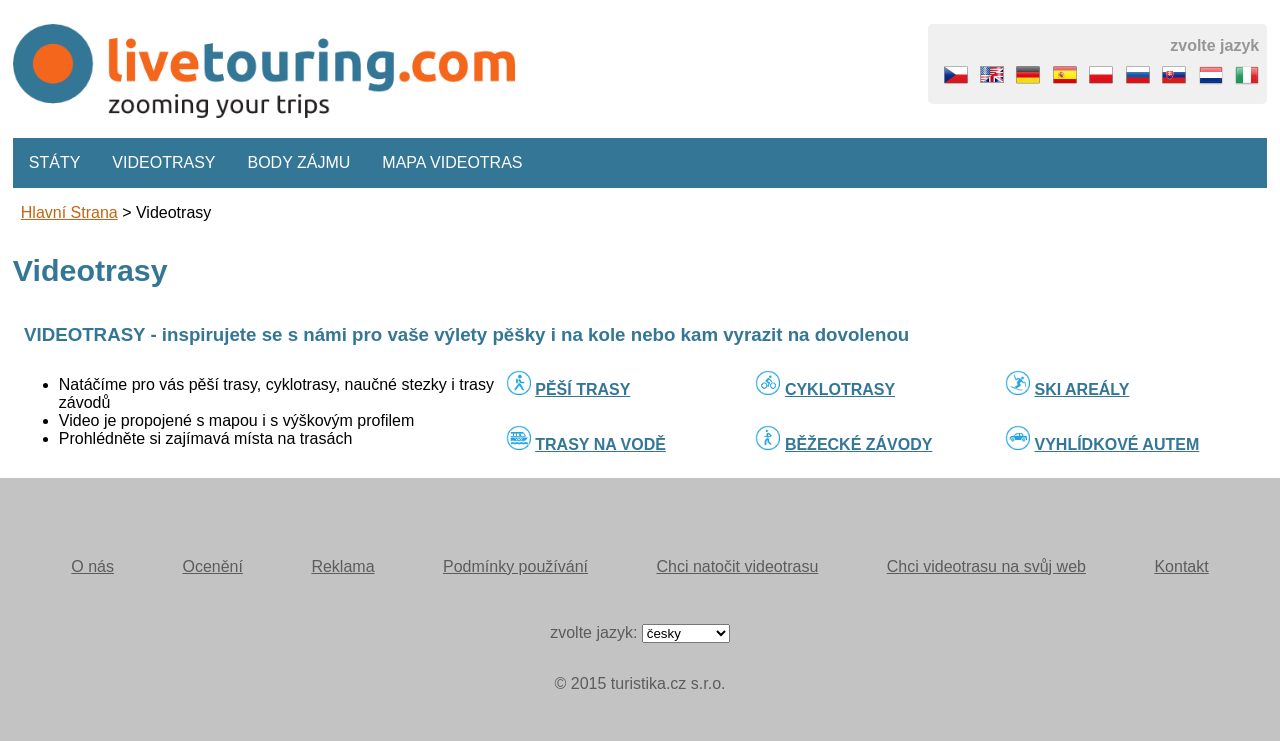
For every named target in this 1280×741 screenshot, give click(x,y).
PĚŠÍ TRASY (582, 389)
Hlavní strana (69, 212)
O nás (92, 566)
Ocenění (212, 566)
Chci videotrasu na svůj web (986, 566)
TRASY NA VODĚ (600, 444)
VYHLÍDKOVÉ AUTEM (1117, 444)
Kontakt (1181, 566)
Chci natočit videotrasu (737, 566)
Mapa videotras (452, 162)
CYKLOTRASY (840, 389)
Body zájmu (299, 162)
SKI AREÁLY (1082, 389)
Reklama (342, 566)
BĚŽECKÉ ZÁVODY (859, 444)
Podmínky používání (515, 566)
